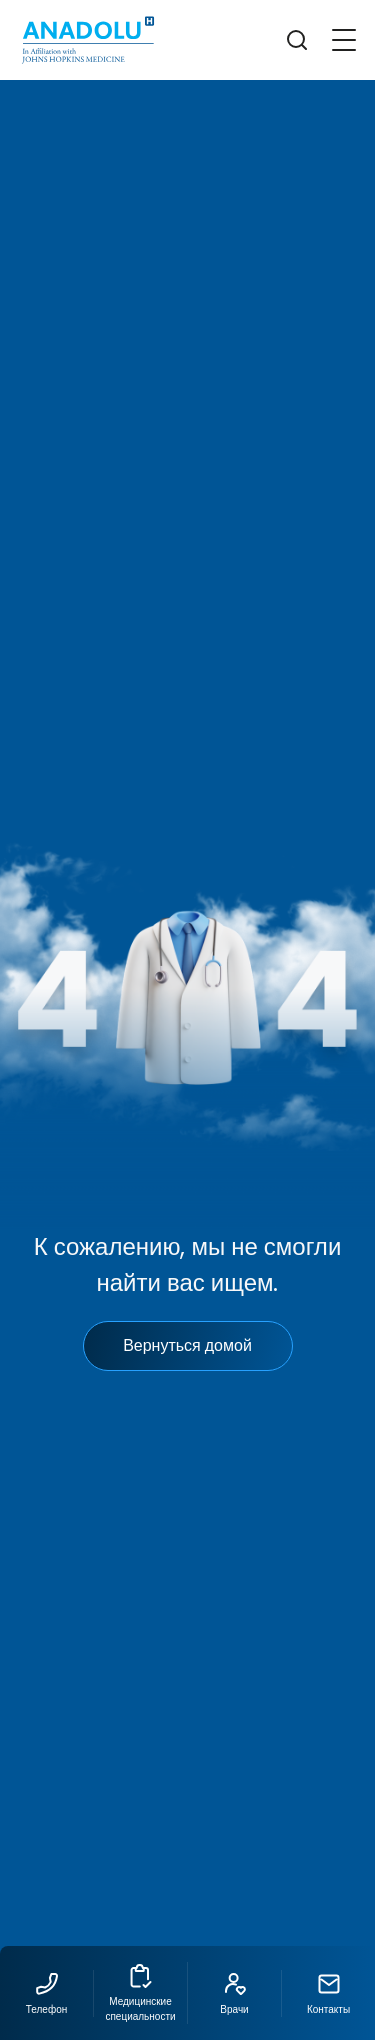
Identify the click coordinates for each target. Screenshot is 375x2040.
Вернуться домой (187, 1345)
